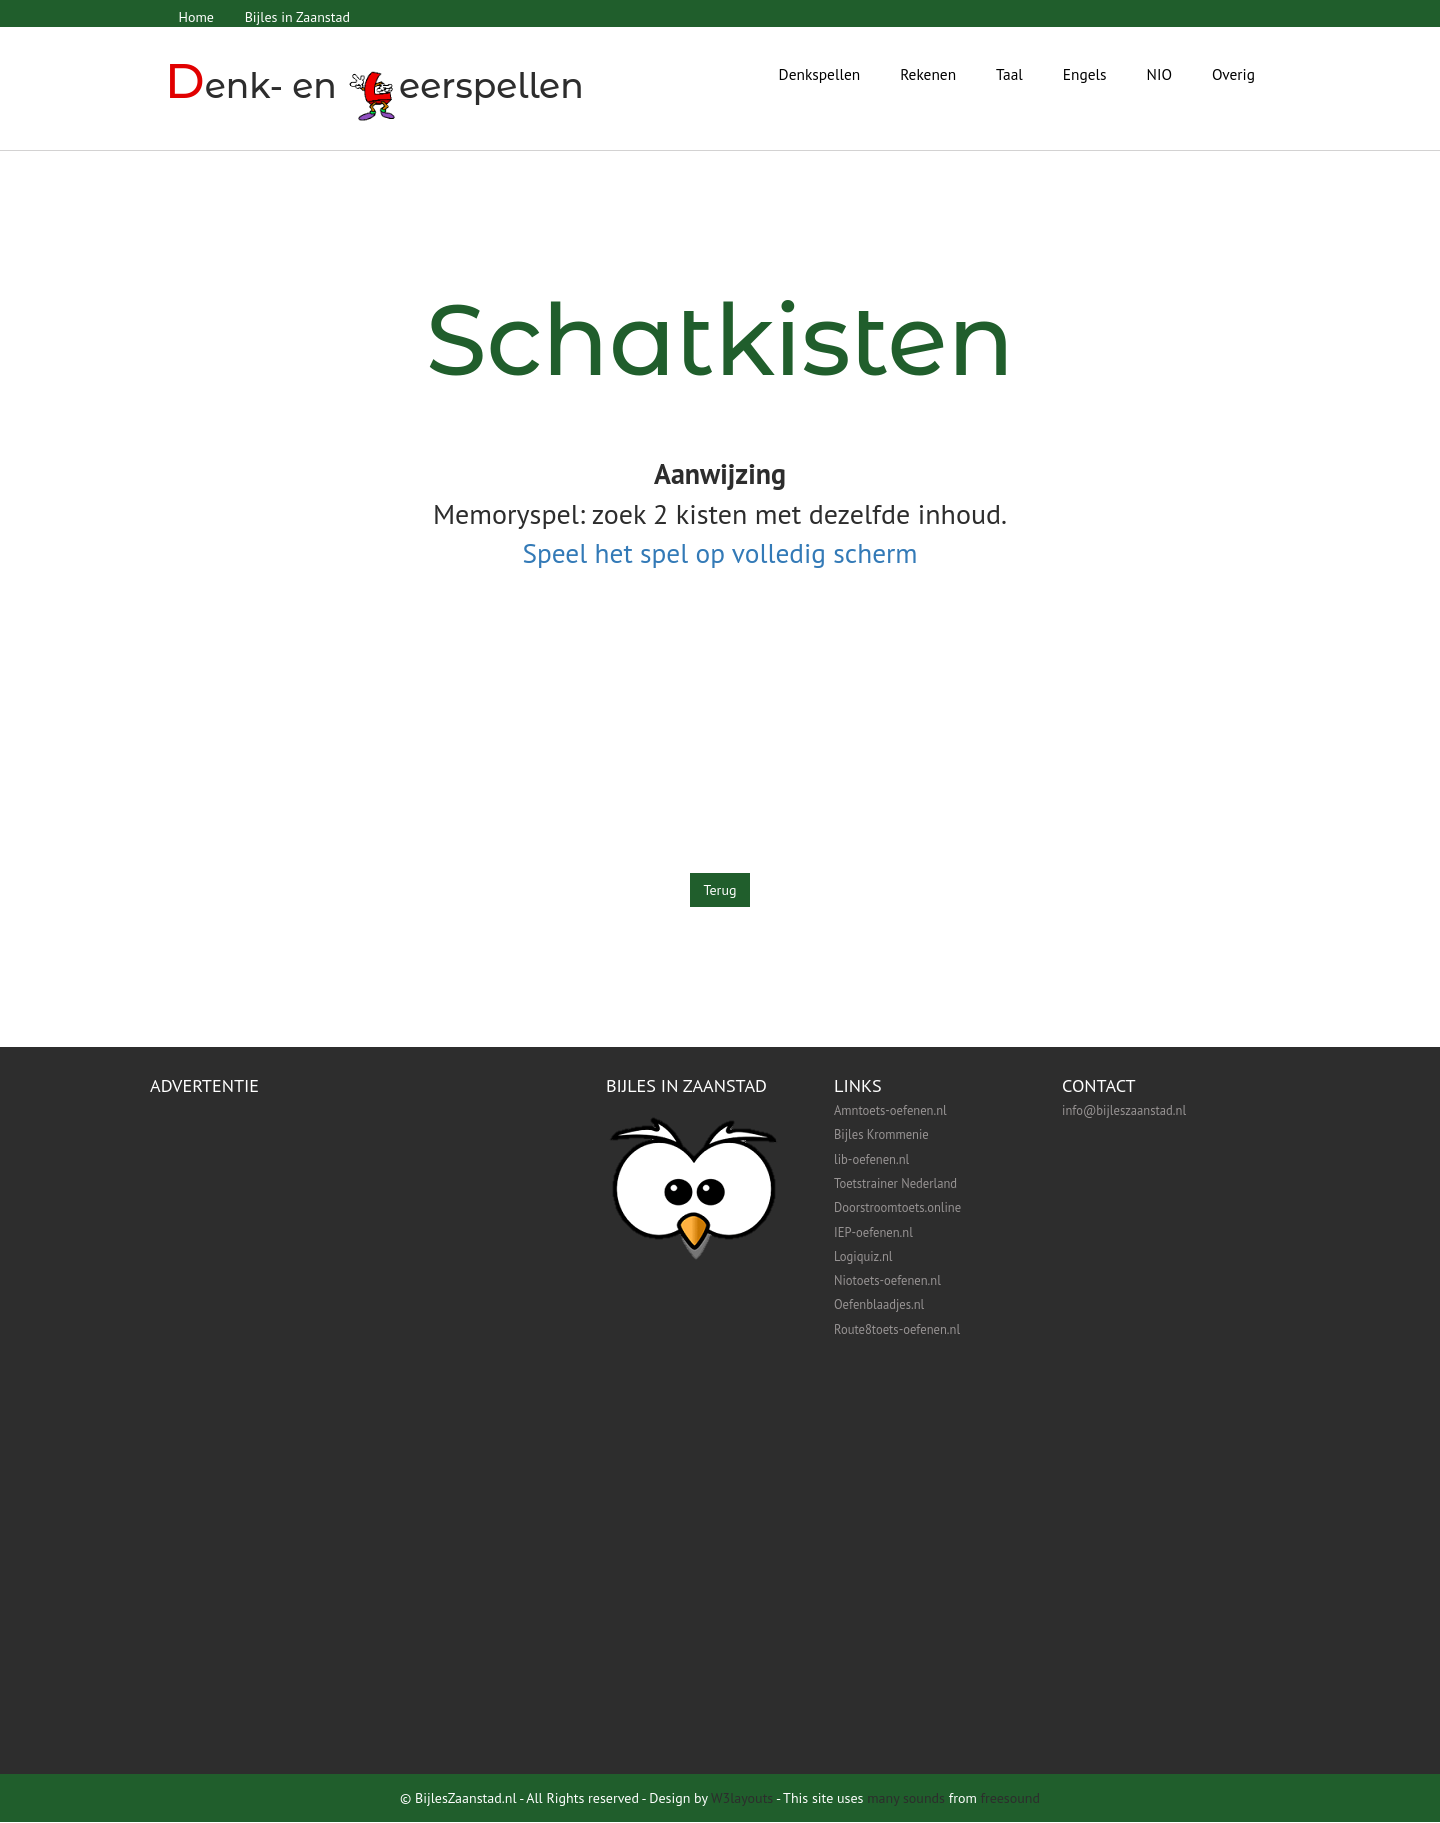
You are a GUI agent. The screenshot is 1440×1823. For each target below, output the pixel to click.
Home (196, 17)
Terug (720, 891)
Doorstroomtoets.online (897, 1208)
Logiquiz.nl (863, 1257)
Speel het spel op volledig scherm (720, 553)
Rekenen (928, 74)
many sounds (906, 1799)
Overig (1233, 74)
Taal (1009, 74)
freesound (1010, 1799)
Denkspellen (820, 74)
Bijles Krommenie (881, 1135)
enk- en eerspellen (376, 85)
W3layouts (742, 1799)
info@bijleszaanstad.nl (1124, 1111)
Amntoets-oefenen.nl (890, 1111)
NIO (1159, 74)
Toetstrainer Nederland (895, 1184)
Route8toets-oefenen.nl (897, 1330)
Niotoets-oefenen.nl (887, 1281)
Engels (1085, 74)
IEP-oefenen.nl (873, 1233)
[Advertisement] (720, 734)
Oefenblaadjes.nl (879, 1305)
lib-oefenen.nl (871, 1160)
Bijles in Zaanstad (298, 17)
